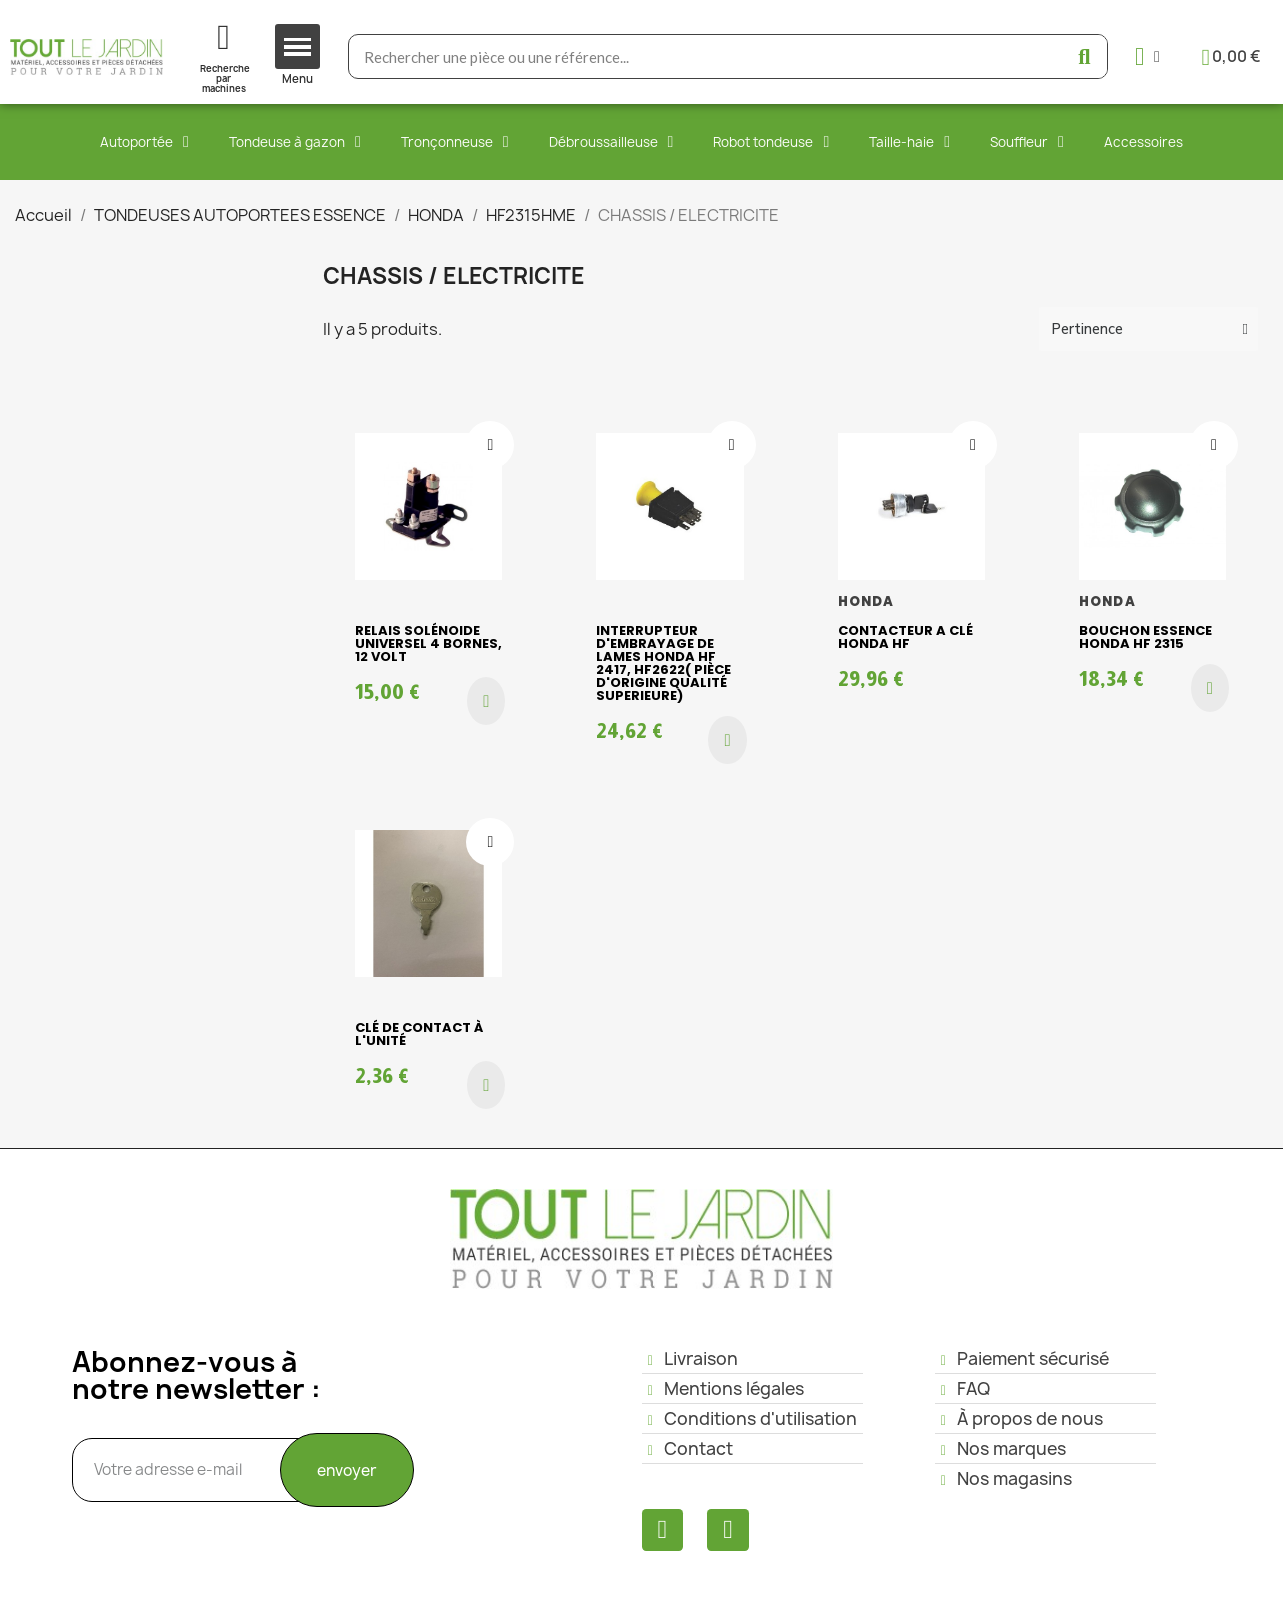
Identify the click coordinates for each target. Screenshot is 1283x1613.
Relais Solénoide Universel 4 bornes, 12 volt (428, 643)
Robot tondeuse (771, 142)
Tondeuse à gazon (295, 142)
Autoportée (144, 142)
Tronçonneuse (455, 142)
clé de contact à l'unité (419, 1034)
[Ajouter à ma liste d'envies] (490, 445)
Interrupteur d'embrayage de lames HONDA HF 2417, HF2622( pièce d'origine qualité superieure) (663, 663)
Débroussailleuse (611, 142)
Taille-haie (909, 142)
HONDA (866, 601)
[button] (486, 701)
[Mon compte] (1147, 56)
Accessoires (1143, 142)
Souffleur (1027, 142)
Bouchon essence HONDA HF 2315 (1145, 637)
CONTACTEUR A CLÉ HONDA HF (905, 637)
